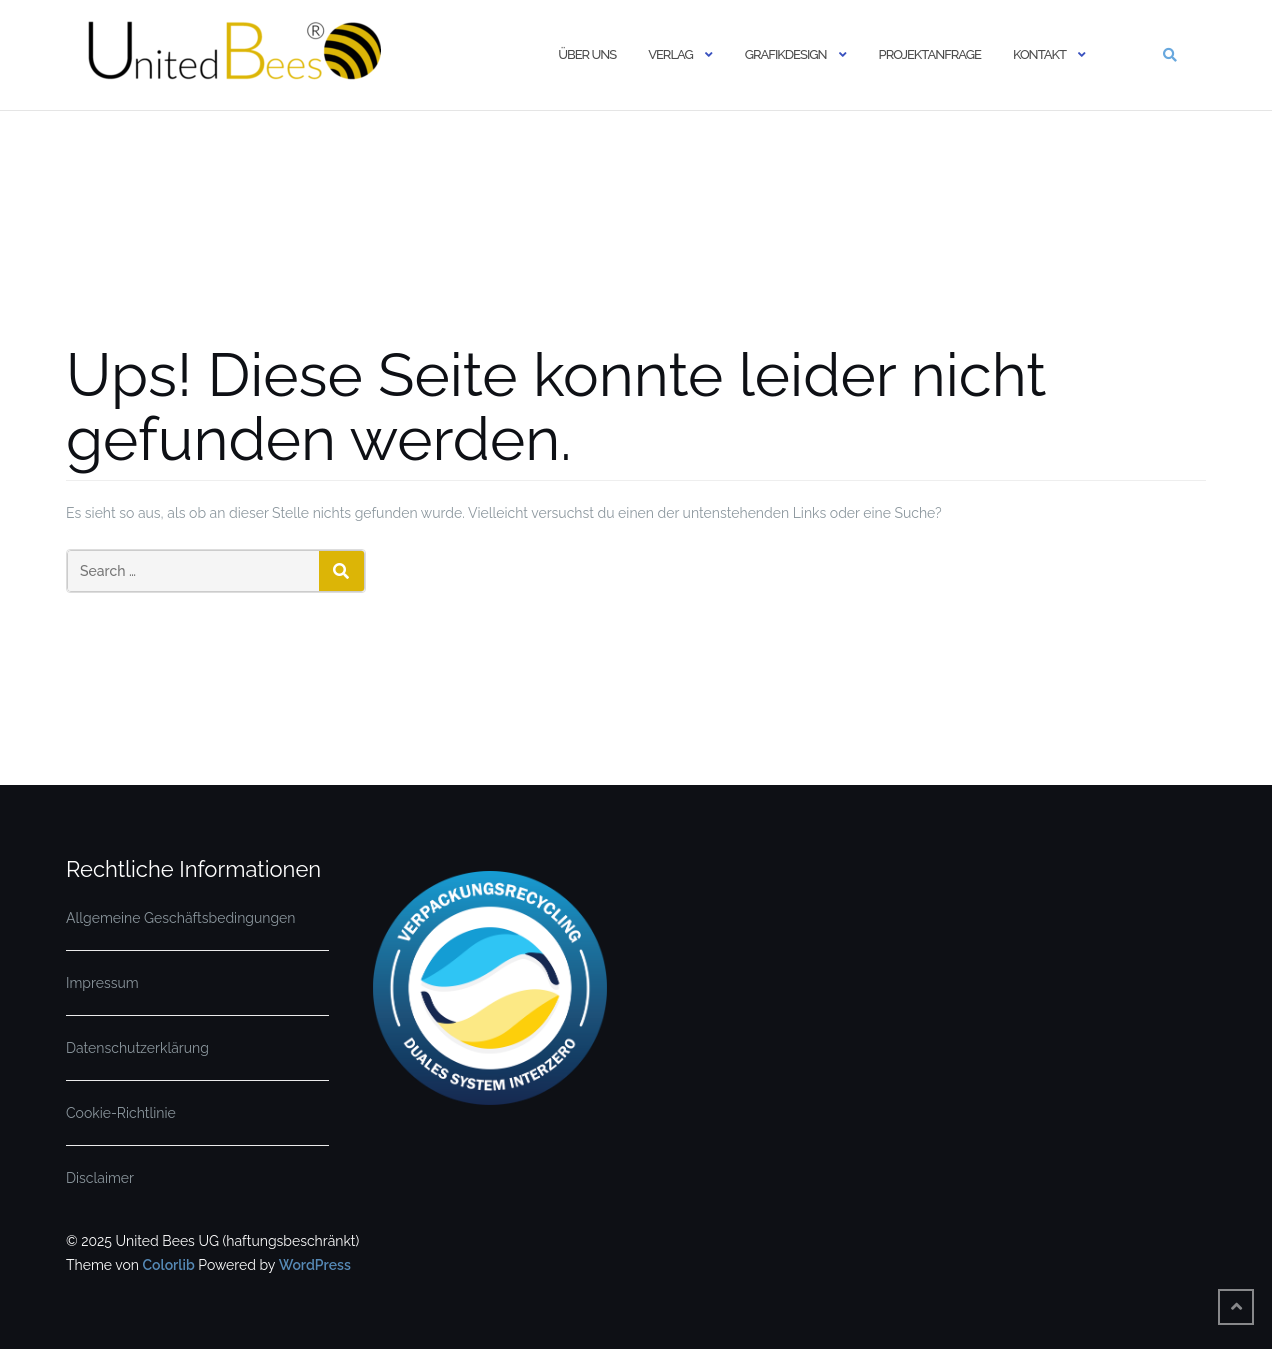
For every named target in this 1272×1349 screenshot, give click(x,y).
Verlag (670, 54)
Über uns (587, 54)
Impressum (102, 983)
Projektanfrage (930, 54)
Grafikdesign (786, 54)
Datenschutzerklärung (137, 1048)
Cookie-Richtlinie (121, 1113)
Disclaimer (100, 1178)
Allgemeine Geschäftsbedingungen (180, 918)
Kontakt (1039, 54)
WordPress (315, 1265)
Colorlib (168, 1265)
